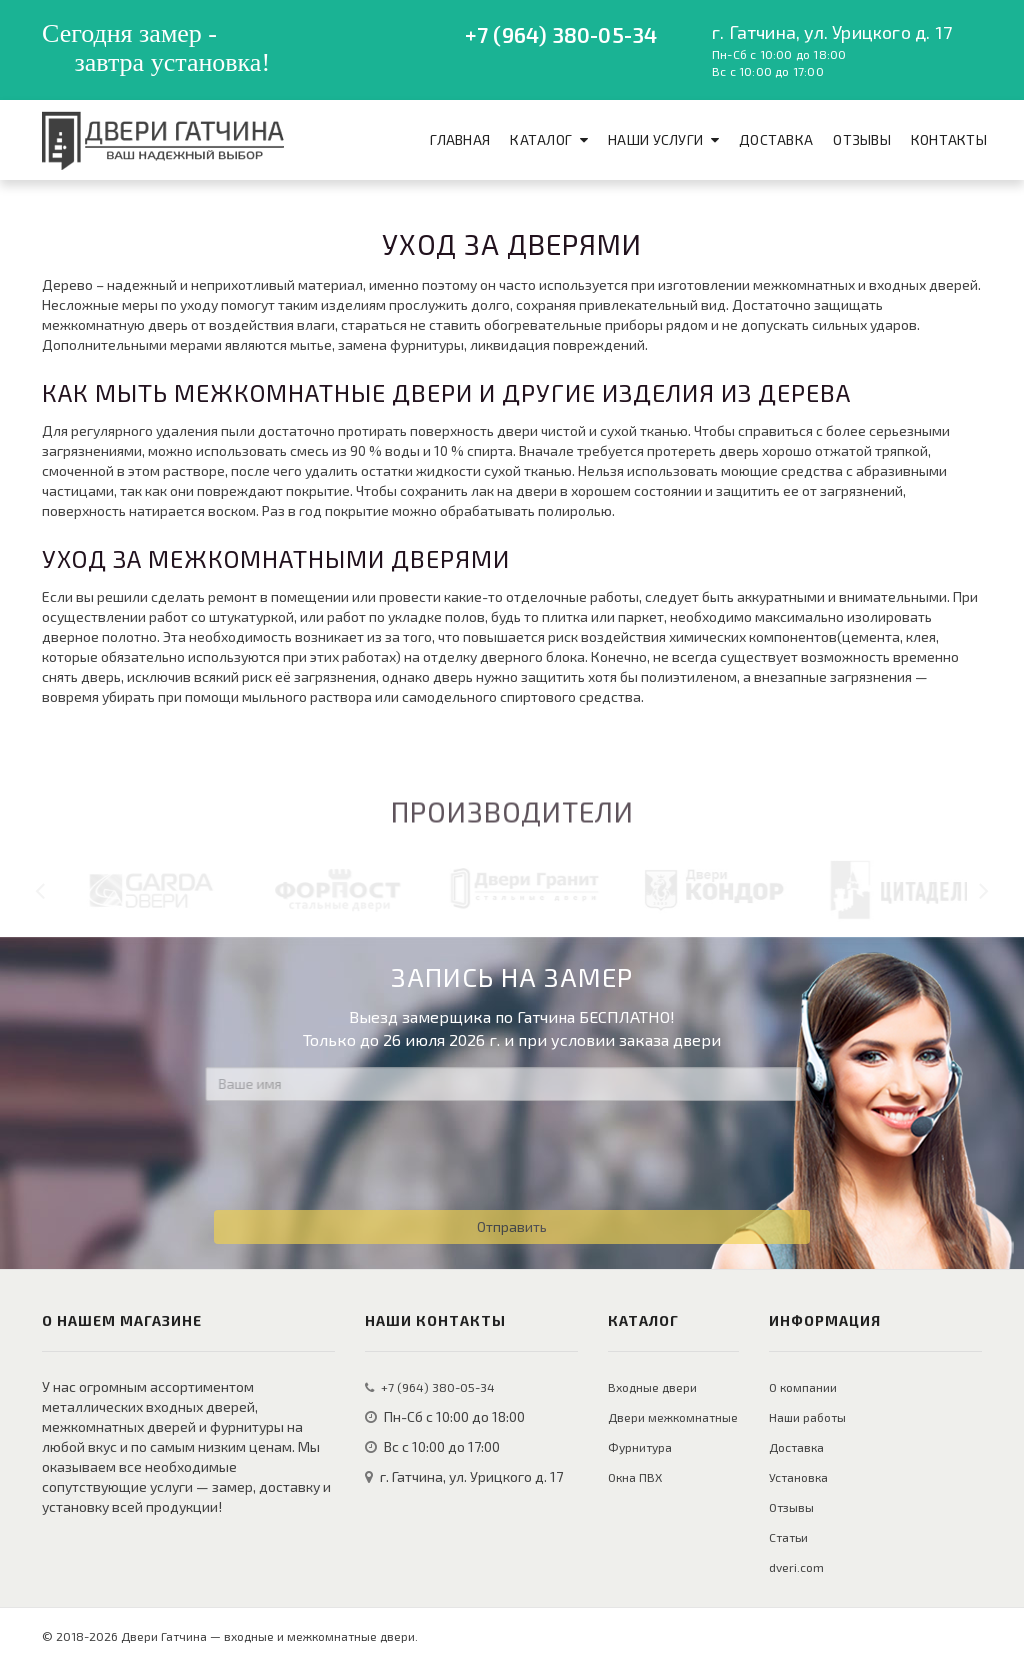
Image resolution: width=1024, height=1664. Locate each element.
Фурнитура (640, 1447)
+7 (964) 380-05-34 (561, 34)
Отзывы (862, 139)
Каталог (541, 139)
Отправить (512, 1226)
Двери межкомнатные (673, 1417)
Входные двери (652, 1387)
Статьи (788, 1537)
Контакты (949, 139)
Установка (798, 1477)
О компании (803, 1387)
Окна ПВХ (635, 1477)
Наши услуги (655, 139)
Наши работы (807, 1417)
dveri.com (796, 1567)
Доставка (776, 139)
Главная (460, 139)
